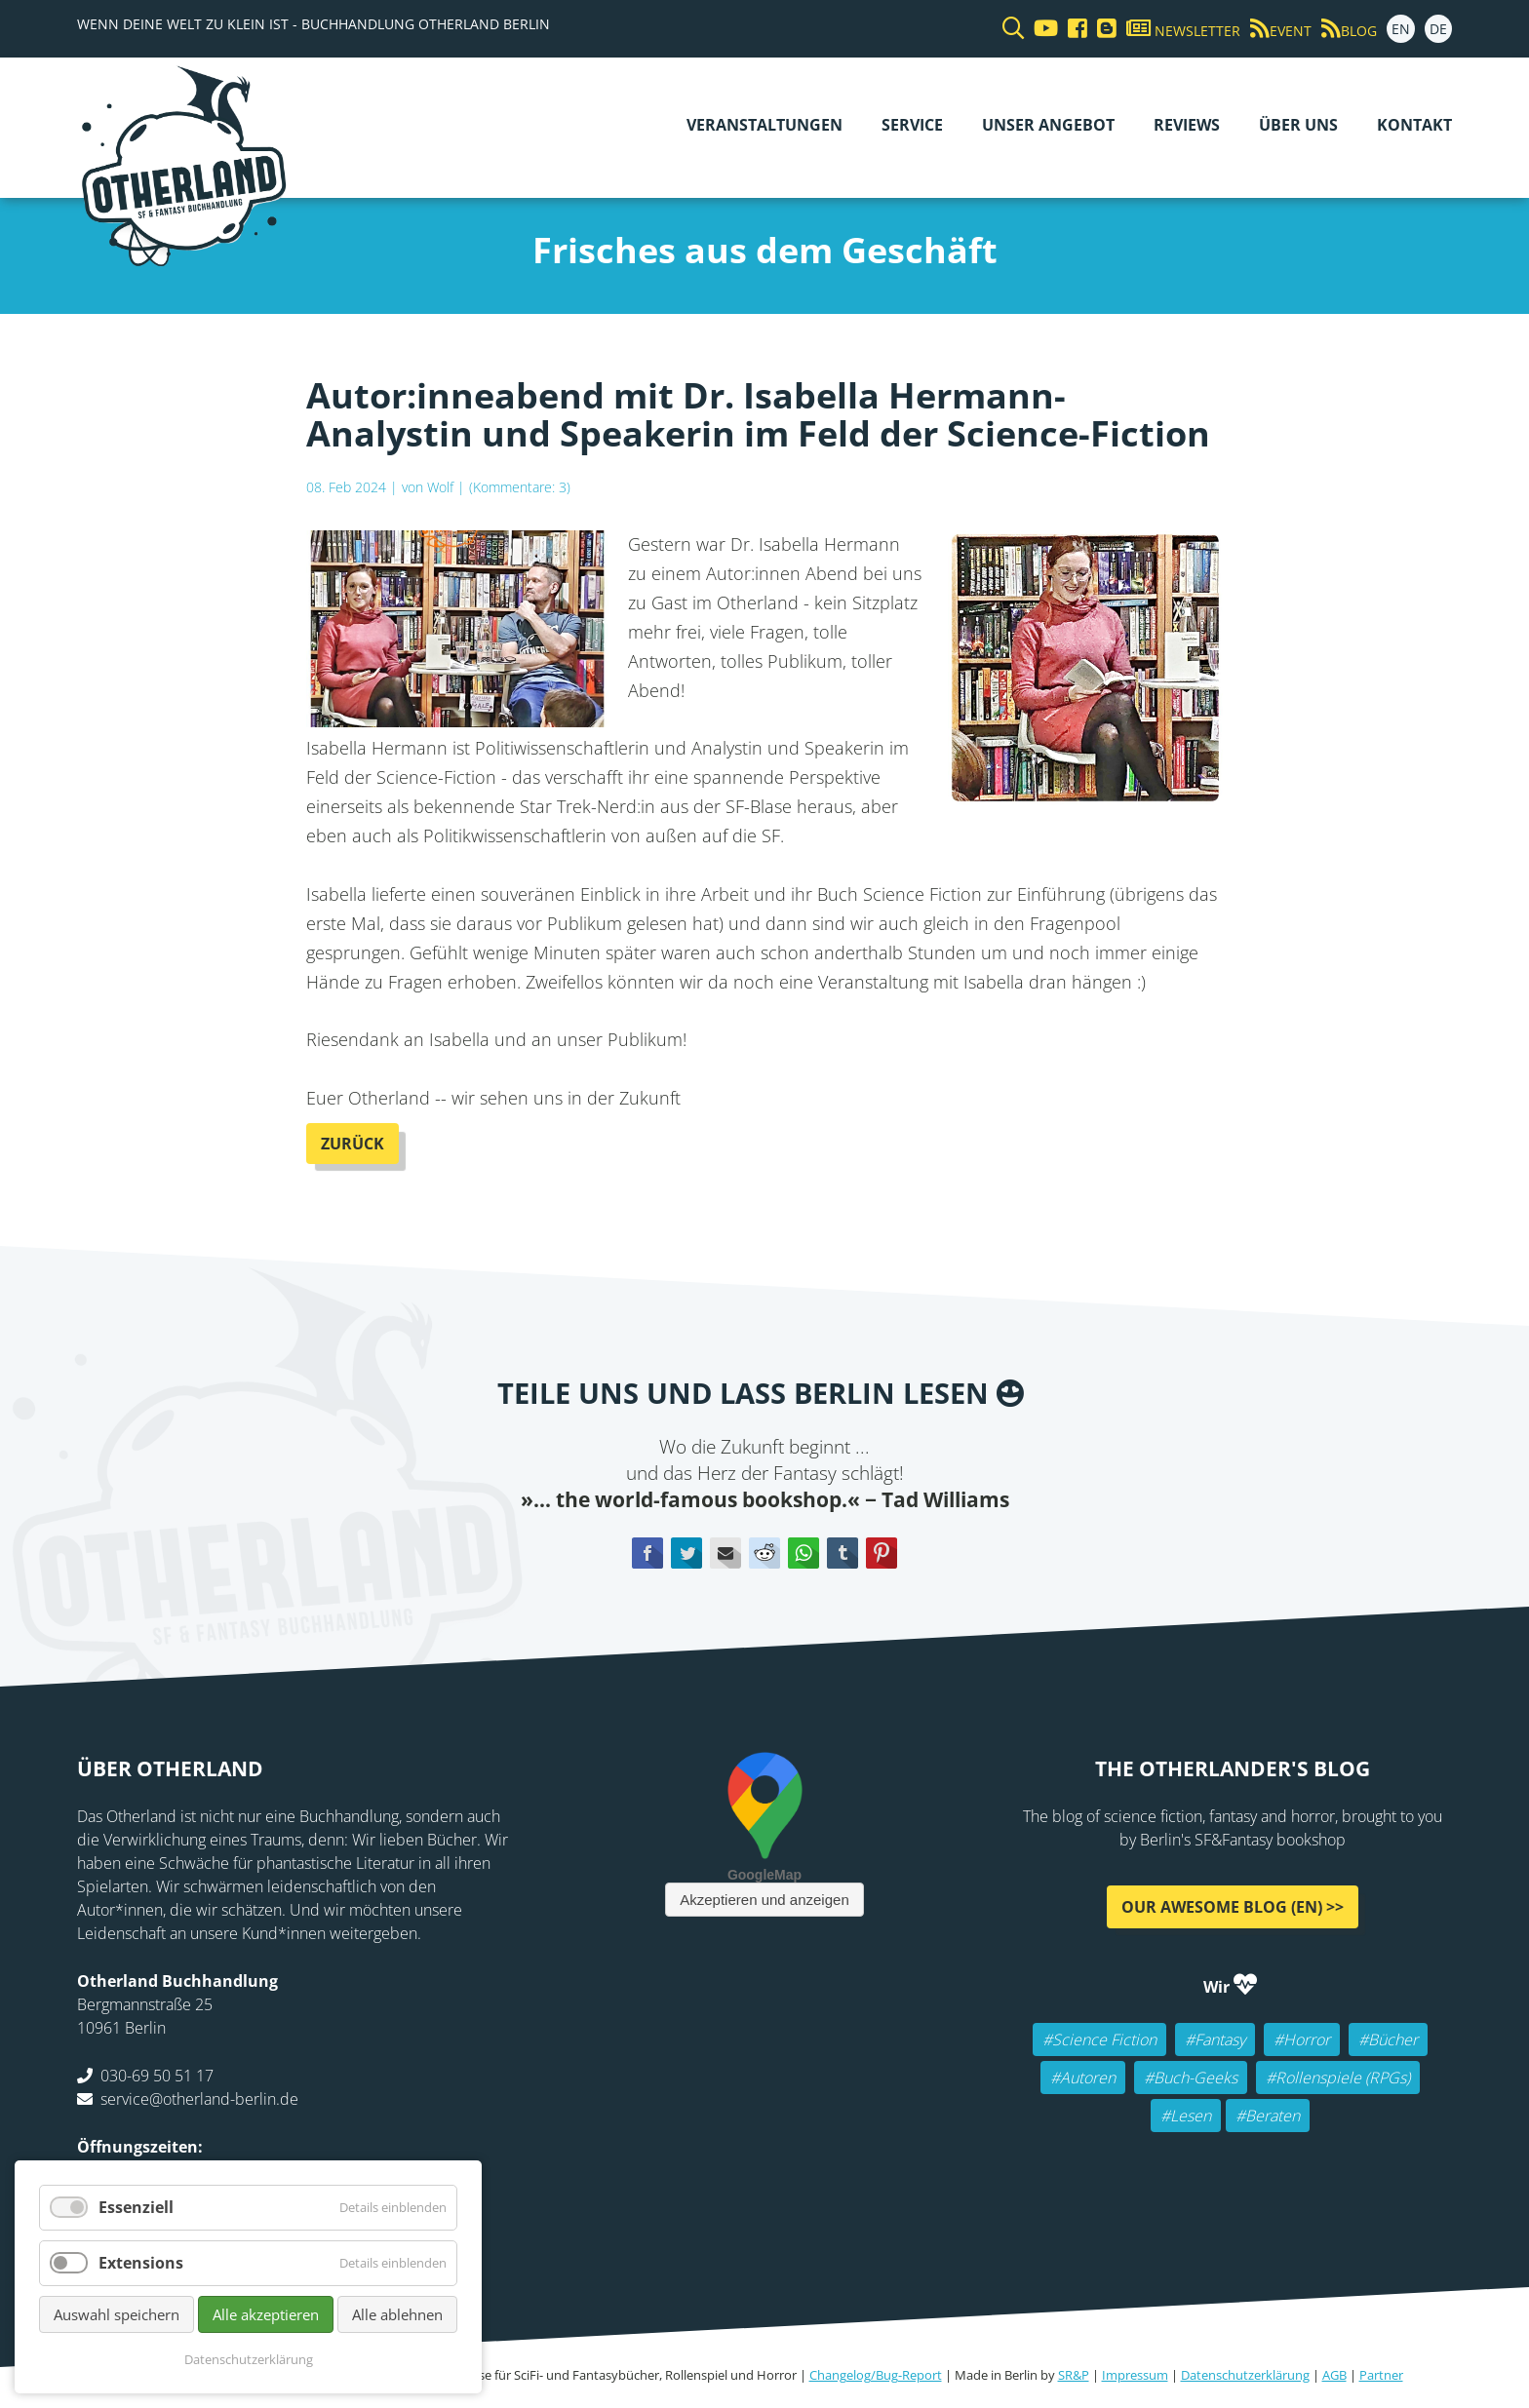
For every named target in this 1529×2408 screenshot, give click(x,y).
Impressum (1135, 2375)
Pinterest (881, 1553)
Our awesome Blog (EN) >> (1232, 1907)
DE (1438, 28)
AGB (1334, 2375)
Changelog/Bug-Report (875, 2375)
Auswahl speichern (116, 2314)
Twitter (686, 1553)
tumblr (842, 1553)
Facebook (647, 1553)
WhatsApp (803, 1553)
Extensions (140, 2262)
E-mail (725, 1553)
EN (1401, 28)
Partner (1381, 2375)
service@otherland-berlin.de (199, 2099)
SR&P (1073, 2375)
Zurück (352, 1143)
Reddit (764, 1553)
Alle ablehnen (397, 2314)
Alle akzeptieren (266, 2314)
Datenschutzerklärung (1245, 2375)
